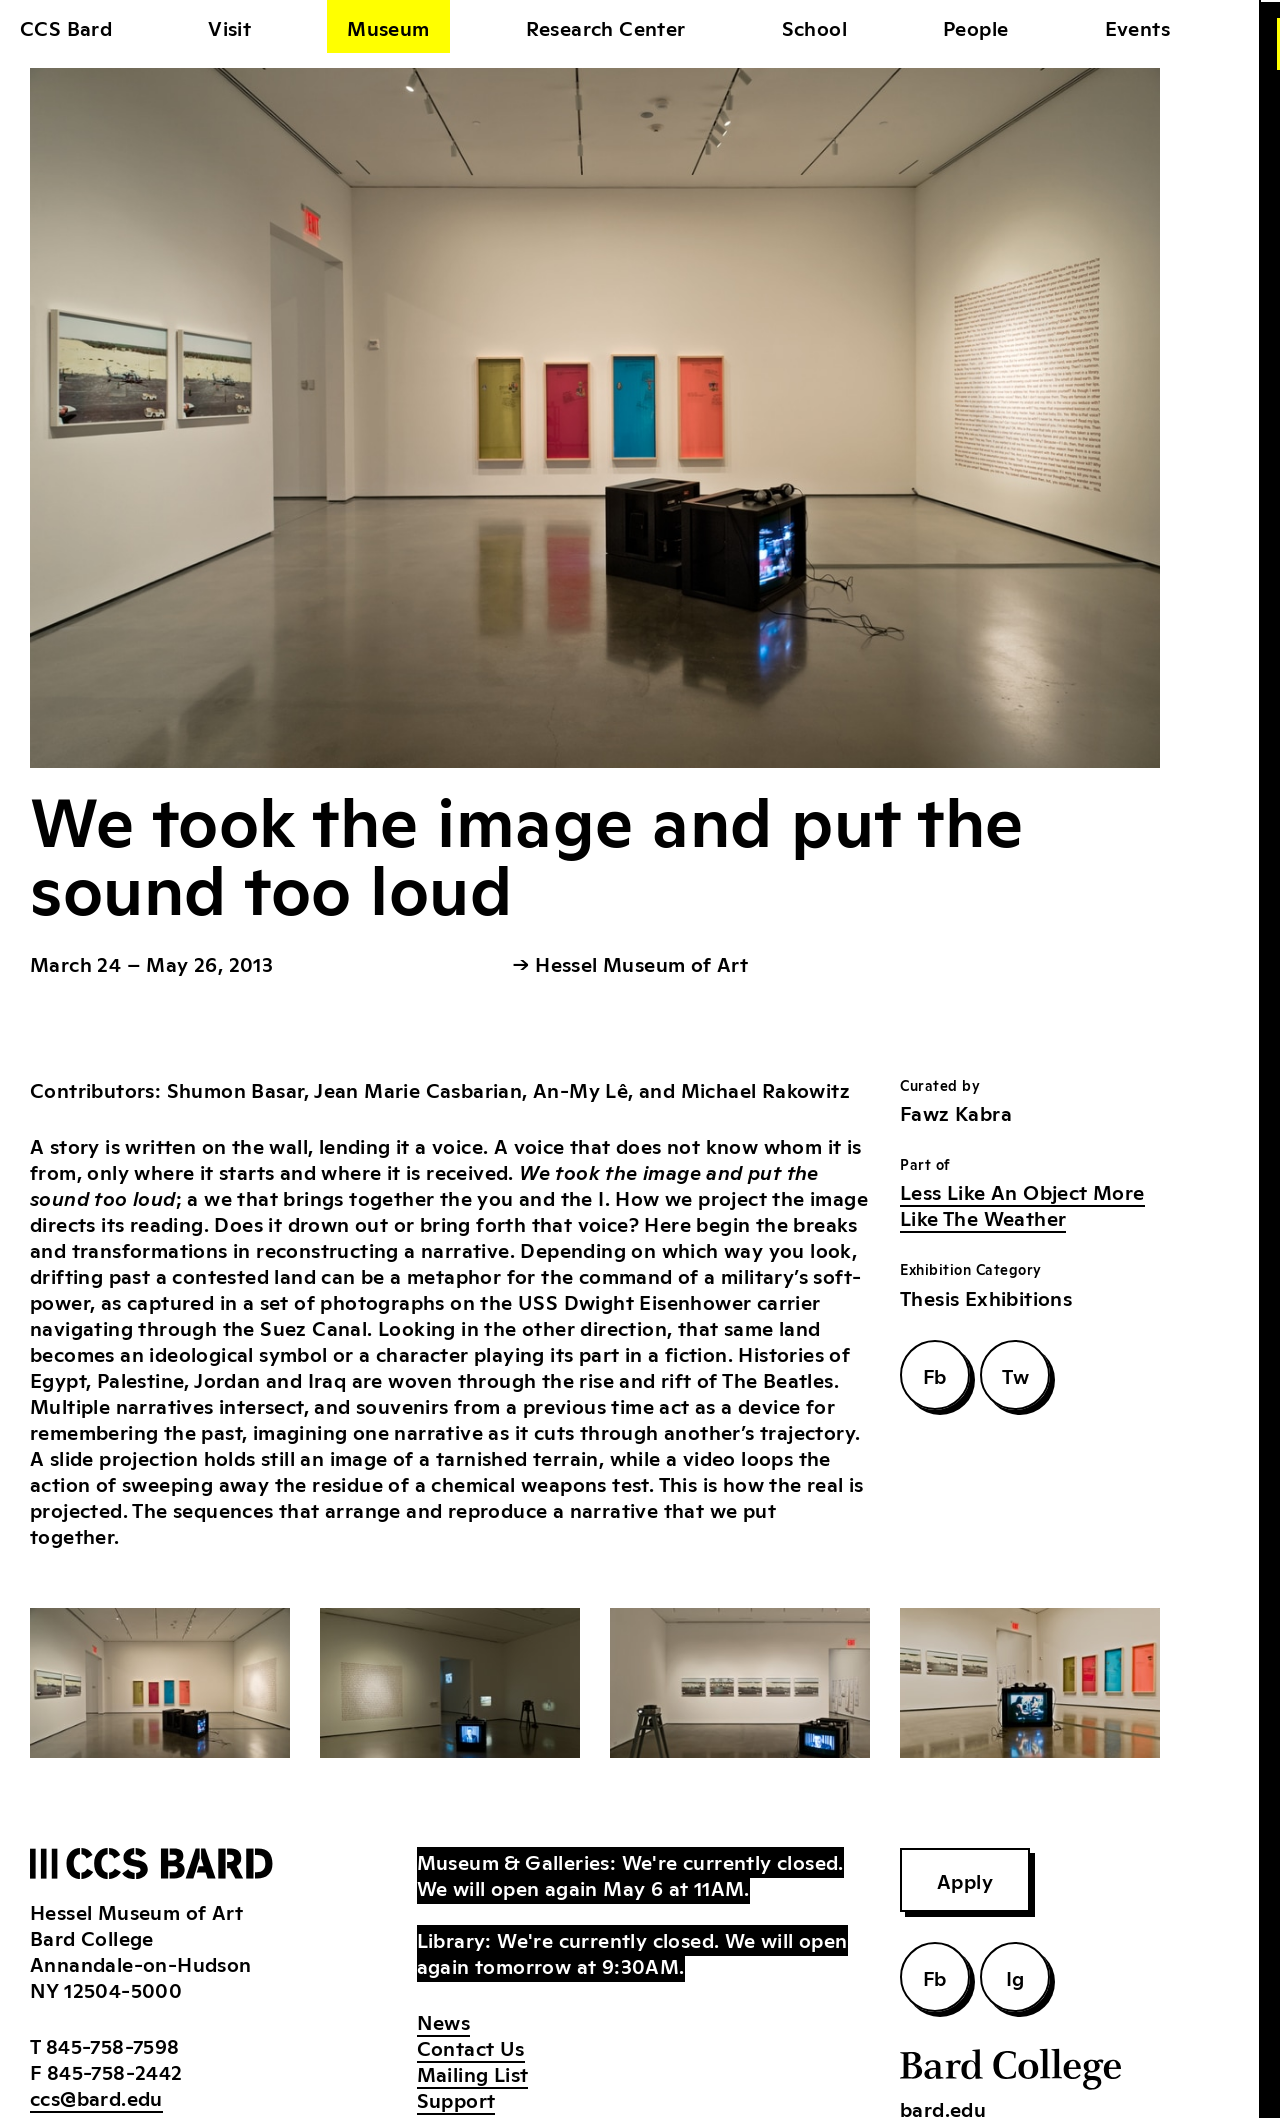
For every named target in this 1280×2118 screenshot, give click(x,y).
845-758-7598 (113, 2045)
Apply (965, 1880)
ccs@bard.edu (96, 2097)
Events (1137, 27)
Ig (1015, 1977)
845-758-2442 (115, 2071)
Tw (1015, 1375)
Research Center (606, 27)
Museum (388, 27)
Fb (935, 1375)
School (814, 27)
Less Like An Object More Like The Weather (1022, 1204)
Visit (229, 27)
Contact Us (471, 2047)
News (444, 2021)
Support (456, 2099)
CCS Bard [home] (66, 27)
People (975, 27)
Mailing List (473, 2073)
